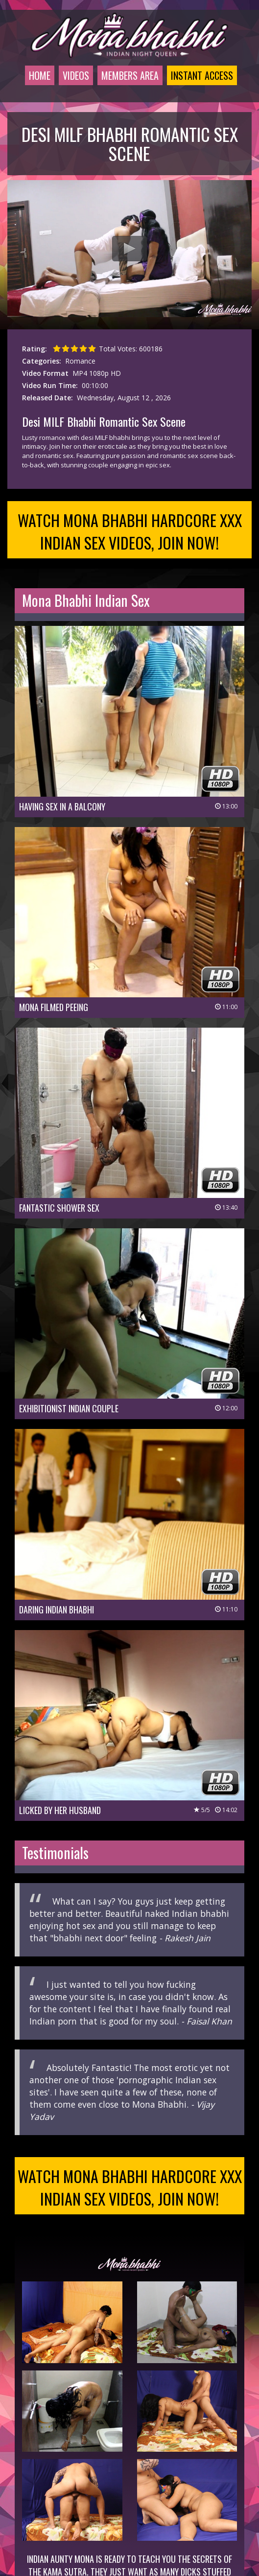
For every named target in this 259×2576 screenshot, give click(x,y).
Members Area (130, 75)
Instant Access (202, 75)
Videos (76, 75)
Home (39, 75)
